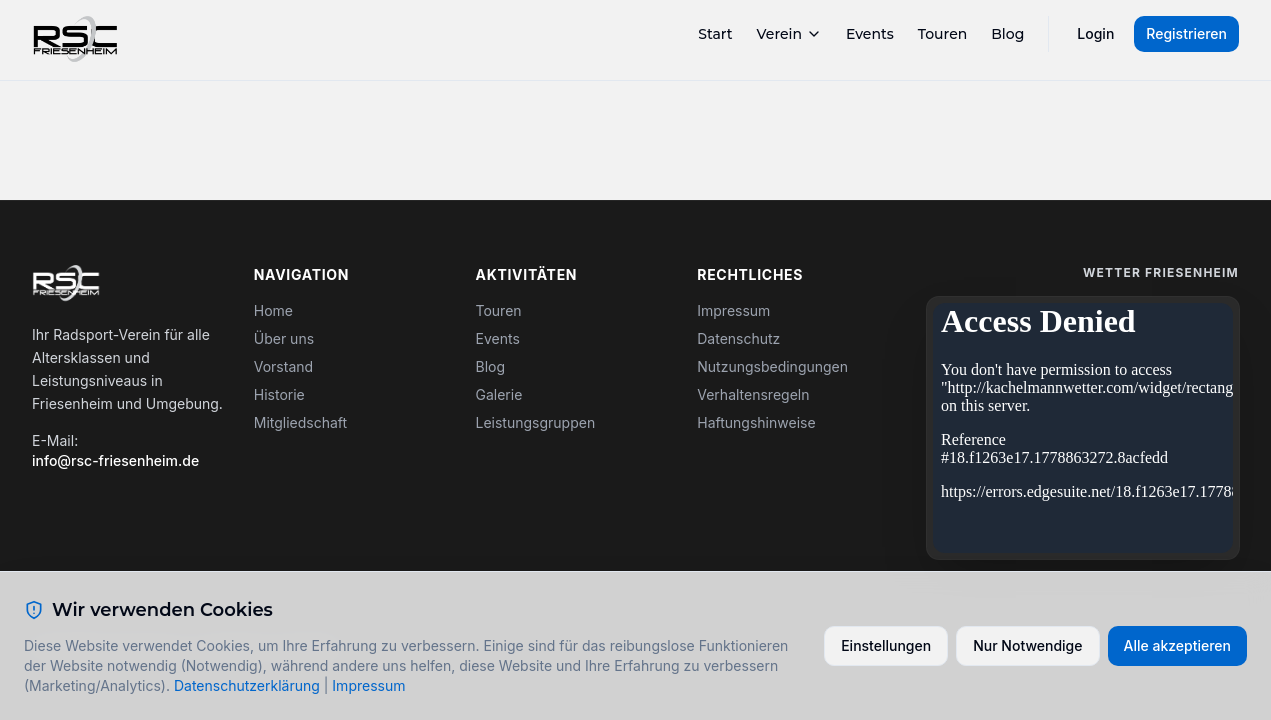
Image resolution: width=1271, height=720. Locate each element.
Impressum (733, 310)
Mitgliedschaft (300, 422)
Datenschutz (738, 338)
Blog (1007, 34)
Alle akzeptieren (1178, 645)
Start (715, 34)
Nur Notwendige (1027, 645)
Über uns (284, 338)
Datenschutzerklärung (247, 685)
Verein (789, 34)
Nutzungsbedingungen (772, 366)
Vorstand (283, 366)
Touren (943, 34)
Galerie (499, 394)
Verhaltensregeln (753, 394)
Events (870, 34)
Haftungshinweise (756, 422)
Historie (279, 394)
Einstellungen (886, 645)
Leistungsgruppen (536, 422)
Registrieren (1186, 33)
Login (1095, 33)
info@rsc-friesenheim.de (115, 460)
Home (273, 310)
